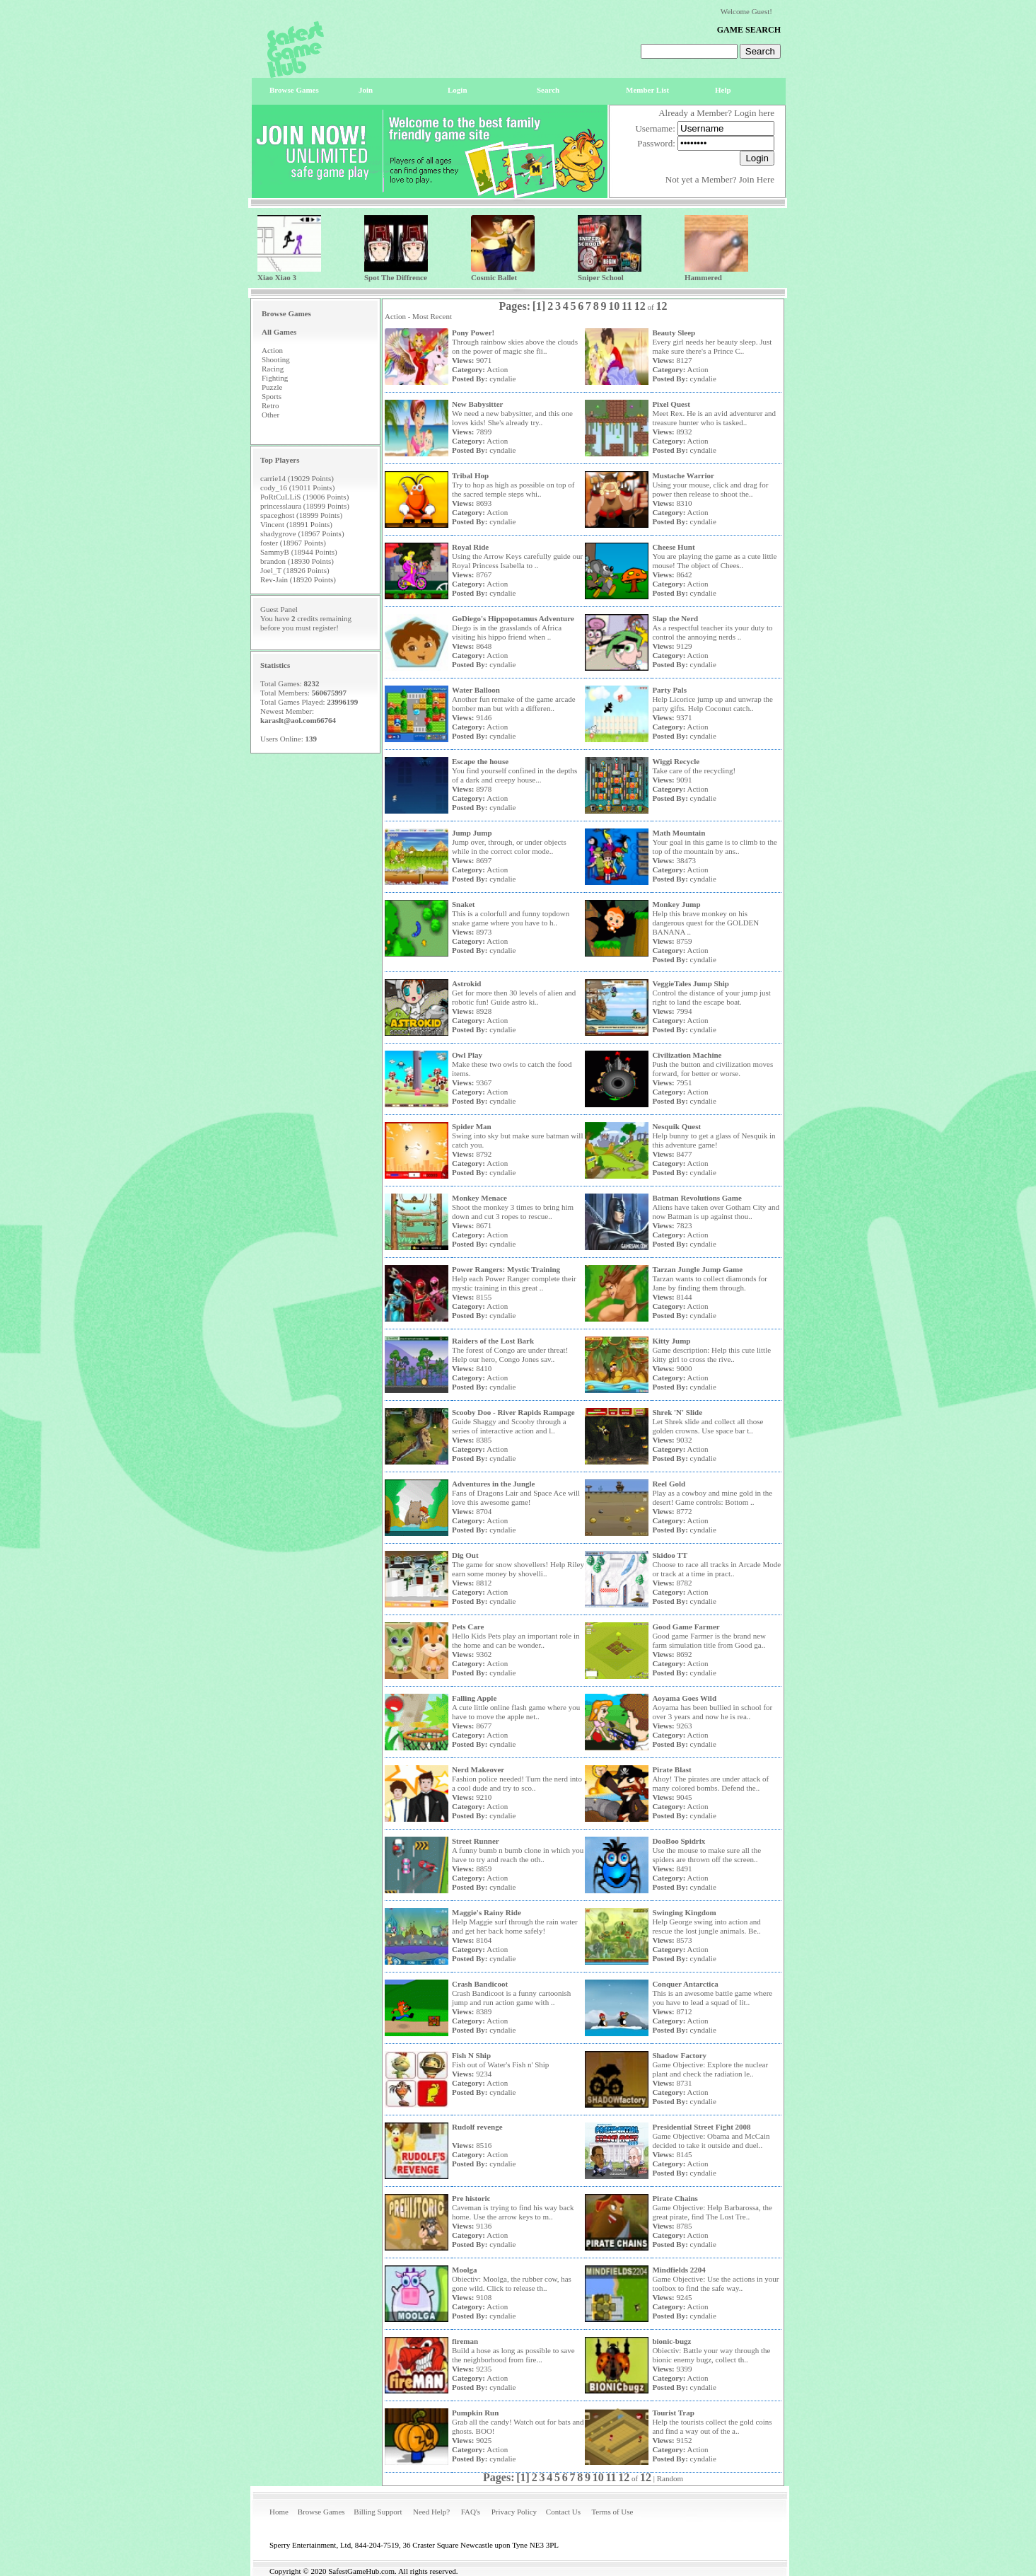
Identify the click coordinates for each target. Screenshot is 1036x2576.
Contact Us (563, 2511)
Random (670, 2478)
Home (279, 2511)
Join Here (756, 179)
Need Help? (431, 2511)
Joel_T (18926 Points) (295, 570)
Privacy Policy (514, 2511)
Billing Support (378, 2511)
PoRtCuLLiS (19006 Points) (304, 496)
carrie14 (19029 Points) (297, 478)
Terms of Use (612, 2511)
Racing (273, 368)
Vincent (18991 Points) (296, 524)
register (324, 627)
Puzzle (272, 387)
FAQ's (470, 2511)
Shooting (276, 359)
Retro (270, 405)
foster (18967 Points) (293, 542)
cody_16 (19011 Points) (297, 487)
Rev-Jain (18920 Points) (298, 579)
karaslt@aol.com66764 (298, 720)
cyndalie (502, 378)
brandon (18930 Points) (297, 561)
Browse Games (321, 2511)
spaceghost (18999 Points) (301, 515)
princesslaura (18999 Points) (304, 506)
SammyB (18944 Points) (298, 552)
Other (270, 414)
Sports (271, 396)
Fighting (275, 378)
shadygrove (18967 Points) (302, 533)
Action (272, 350)
